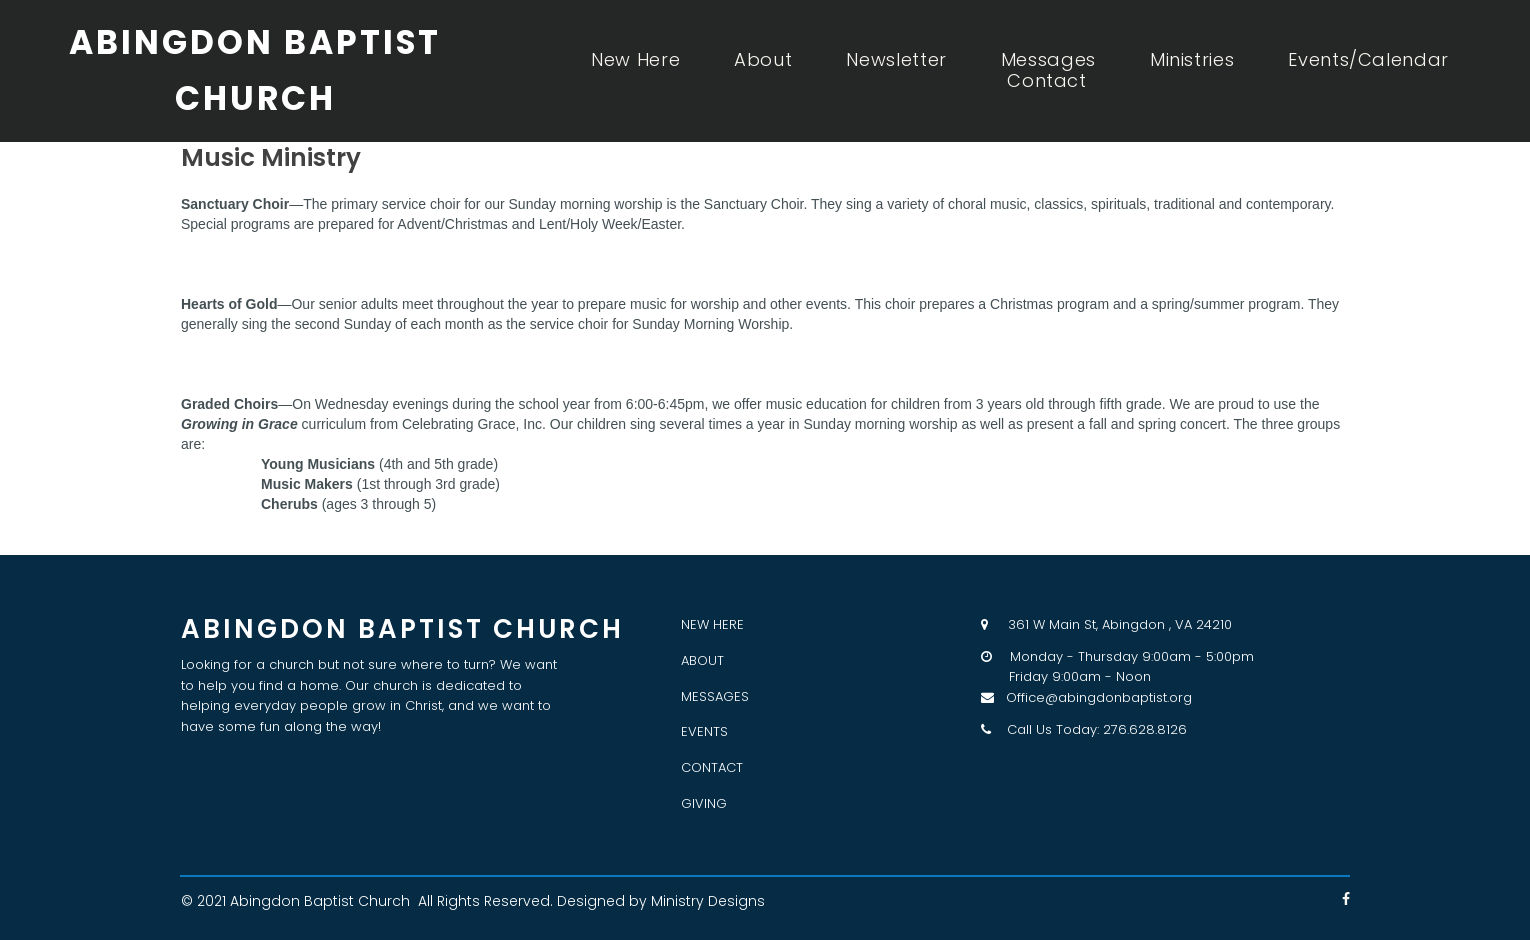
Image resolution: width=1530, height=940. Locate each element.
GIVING (704, 803)
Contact (1046, 81)
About (763, 60)
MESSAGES (715, 696)
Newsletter (896, 60)
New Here (635, 60)
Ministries (1192, 60)
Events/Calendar (1368, 60)
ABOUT (702, 660)
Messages (1048, 60)
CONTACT (712, 767)
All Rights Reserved (484, 901)
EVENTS (704, 731)
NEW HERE (712, 624)
